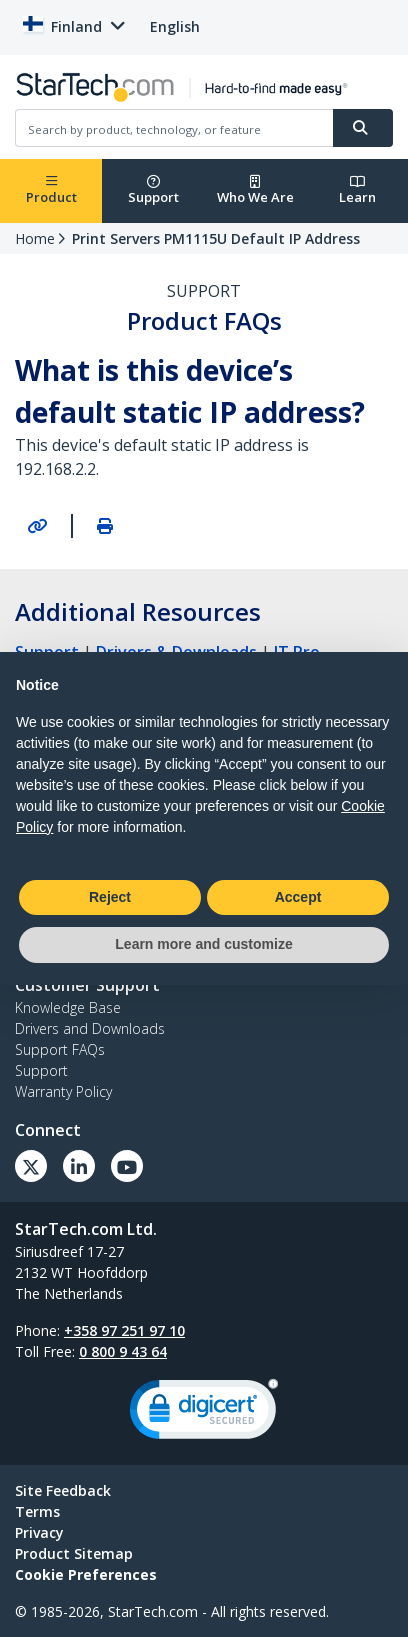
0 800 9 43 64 (123, 1351)
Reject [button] (110, 897)
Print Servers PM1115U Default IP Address (216, 238)
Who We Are (255, 190)
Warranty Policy (63, 1091)
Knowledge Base (68, 1007)
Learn (357, 190)
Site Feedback (63, 1490)
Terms (37, 1511)
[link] (204, 1413)
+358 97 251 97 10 (124, 1330)
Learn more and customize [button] (203, 944)
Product (51, 190)
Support (153, 190)
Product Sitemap (74, 1553)
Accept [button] (298, 897)
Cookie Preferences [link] (86, 1574)
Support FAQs (60, 1049)
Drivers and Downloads (90, 1028)
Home (35, 238)
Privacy (39, 1532)
